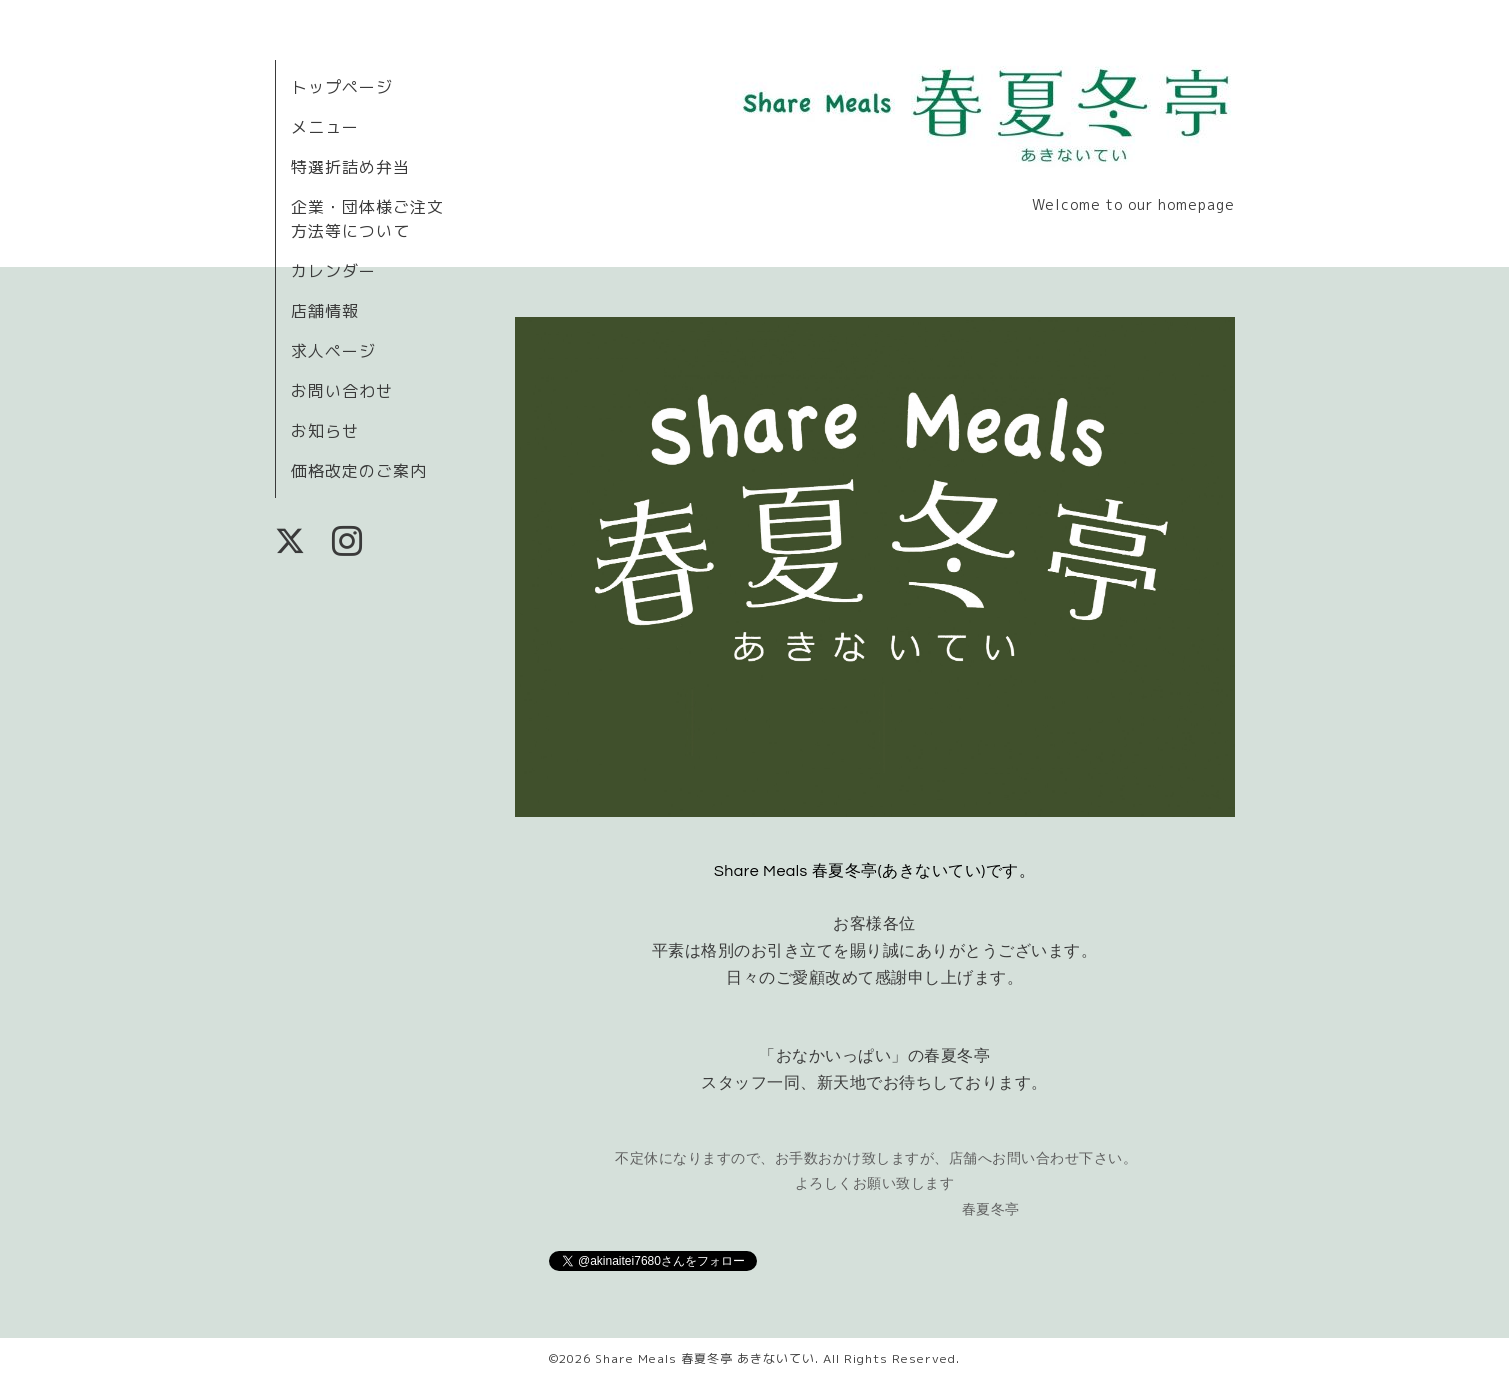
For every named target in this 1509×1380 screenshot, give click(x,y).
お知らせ (325, 431)
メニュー (325, 127)
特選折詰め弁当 (350, 167)
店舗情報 (325, 311)
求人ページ (333, 351)
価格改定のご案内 (359, 471)
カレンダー (333, 271)
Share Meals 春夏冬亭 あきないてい (705, 1358)
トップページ (342, 87)
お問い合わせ (342, 391)
